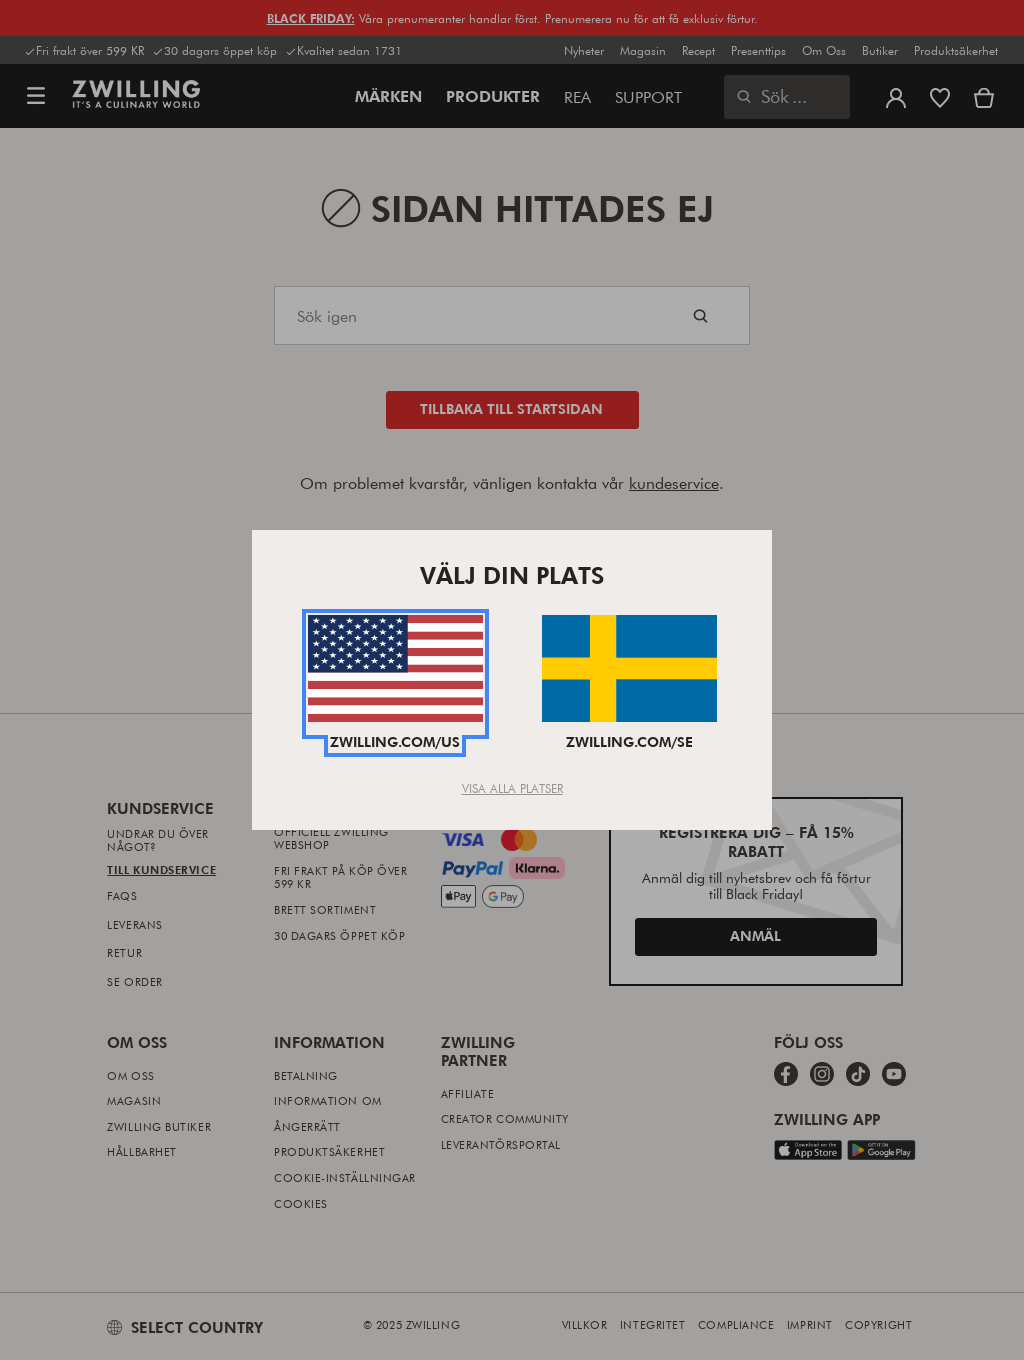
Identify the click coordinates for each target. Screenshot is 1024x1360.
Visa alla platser (512, 788)
